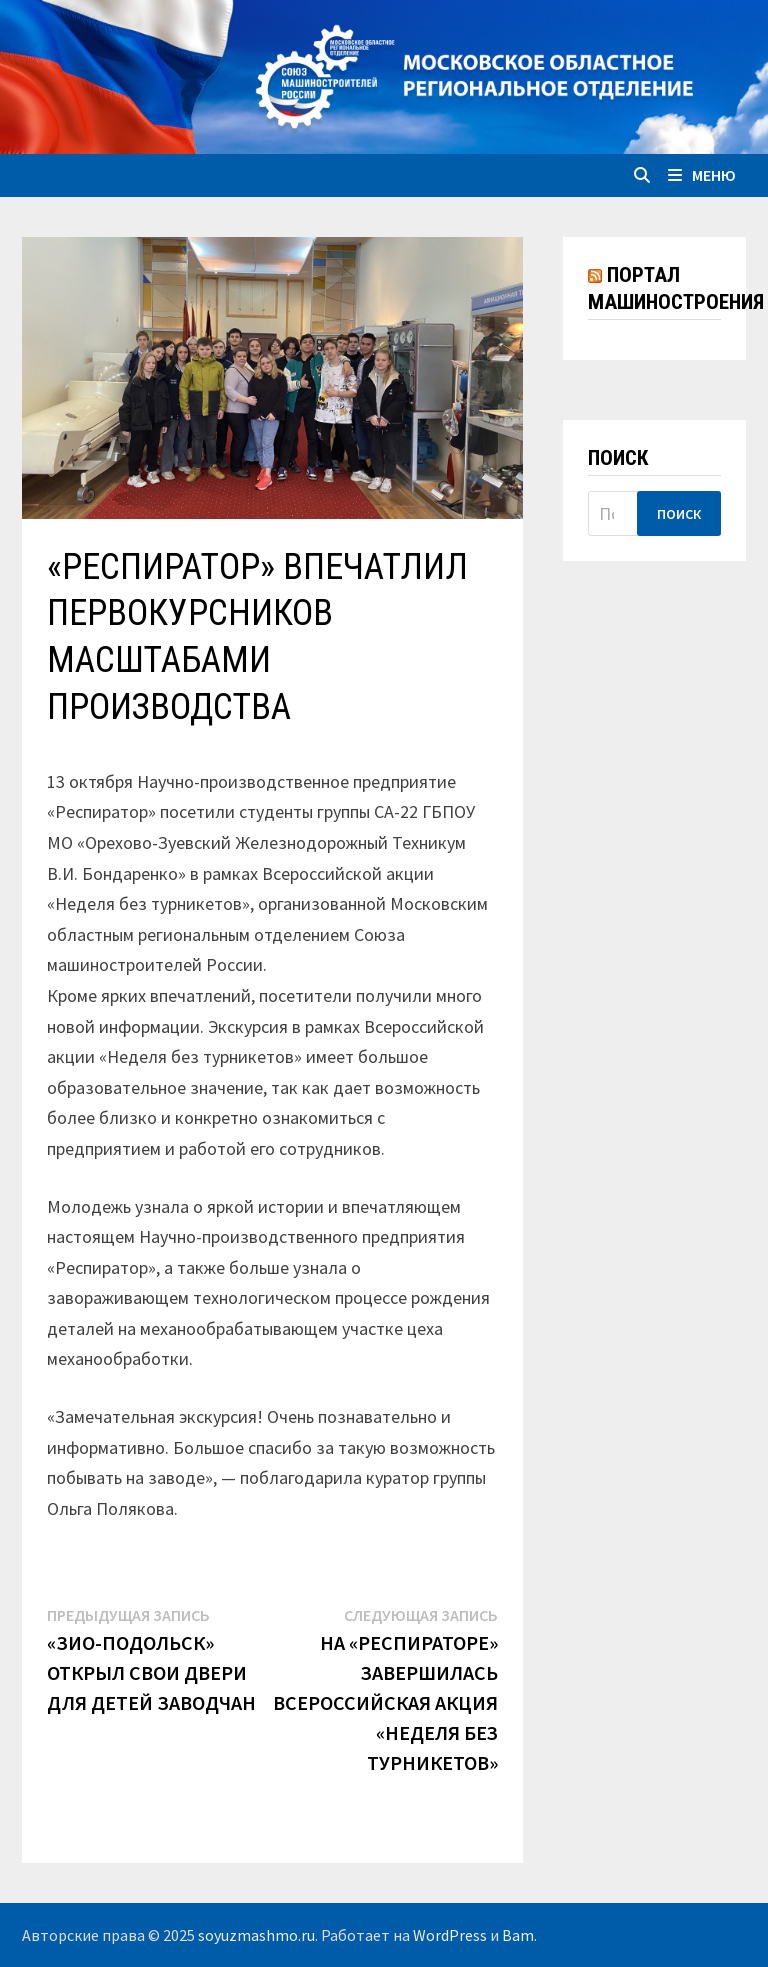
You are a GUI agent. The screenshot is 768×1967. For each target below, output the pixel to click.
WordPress (450, 1935)
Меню (702, 175)
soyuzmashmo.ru (256, 1935)
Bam (518, 1935)
